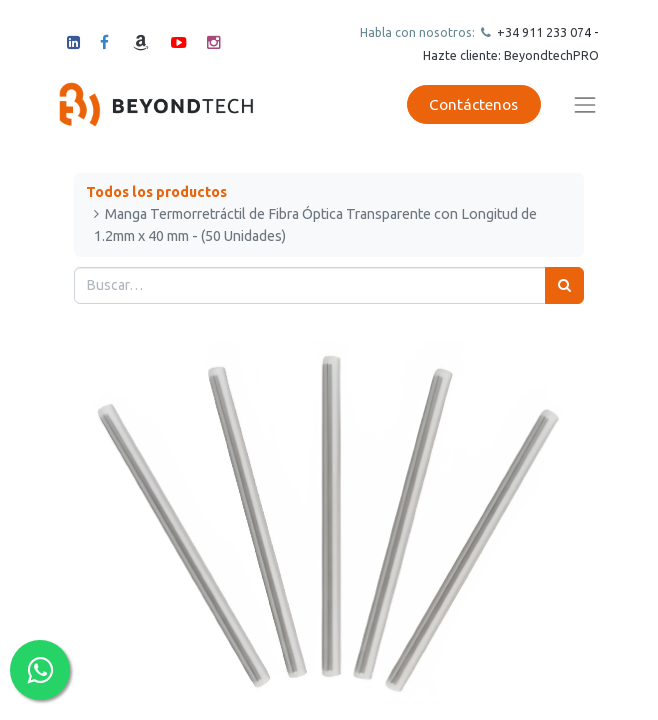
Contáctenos (473, 104)
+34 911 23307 (539, 32)
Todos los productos (156, 192)
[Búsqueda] (564, 285)
